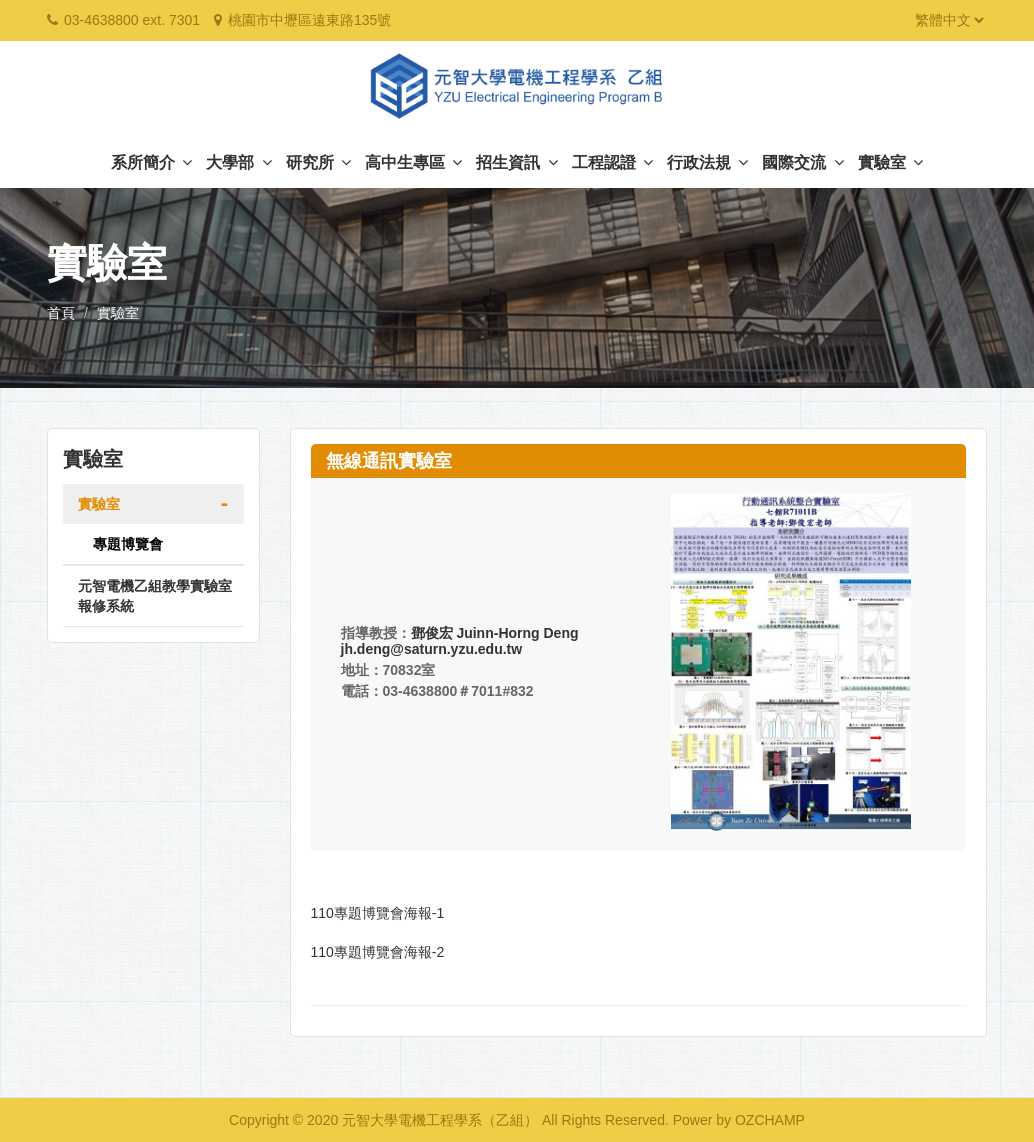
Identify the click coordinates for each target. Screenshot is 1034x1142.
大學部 (238, 162)
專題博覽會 (128, 544)
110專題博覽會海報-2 (378, 952)
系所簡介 (151, 162)
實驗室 (890, 162)
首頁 (61, 313)
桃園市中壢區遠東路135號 (309, 20)
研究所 (318, 162)
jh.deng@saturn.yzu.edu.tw (432, 649)
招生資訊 (516, 162)
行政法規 (707, 162)
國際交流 (802, 162)
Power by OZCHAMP (739, 1120)
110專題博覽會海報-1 (378, 913)
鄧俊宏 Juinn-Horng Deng (495, 633)
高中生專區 (413, 162)
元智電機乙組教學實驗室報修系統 (155, 596)
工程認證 (612, 162)
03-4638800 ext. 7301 (132, 20)
